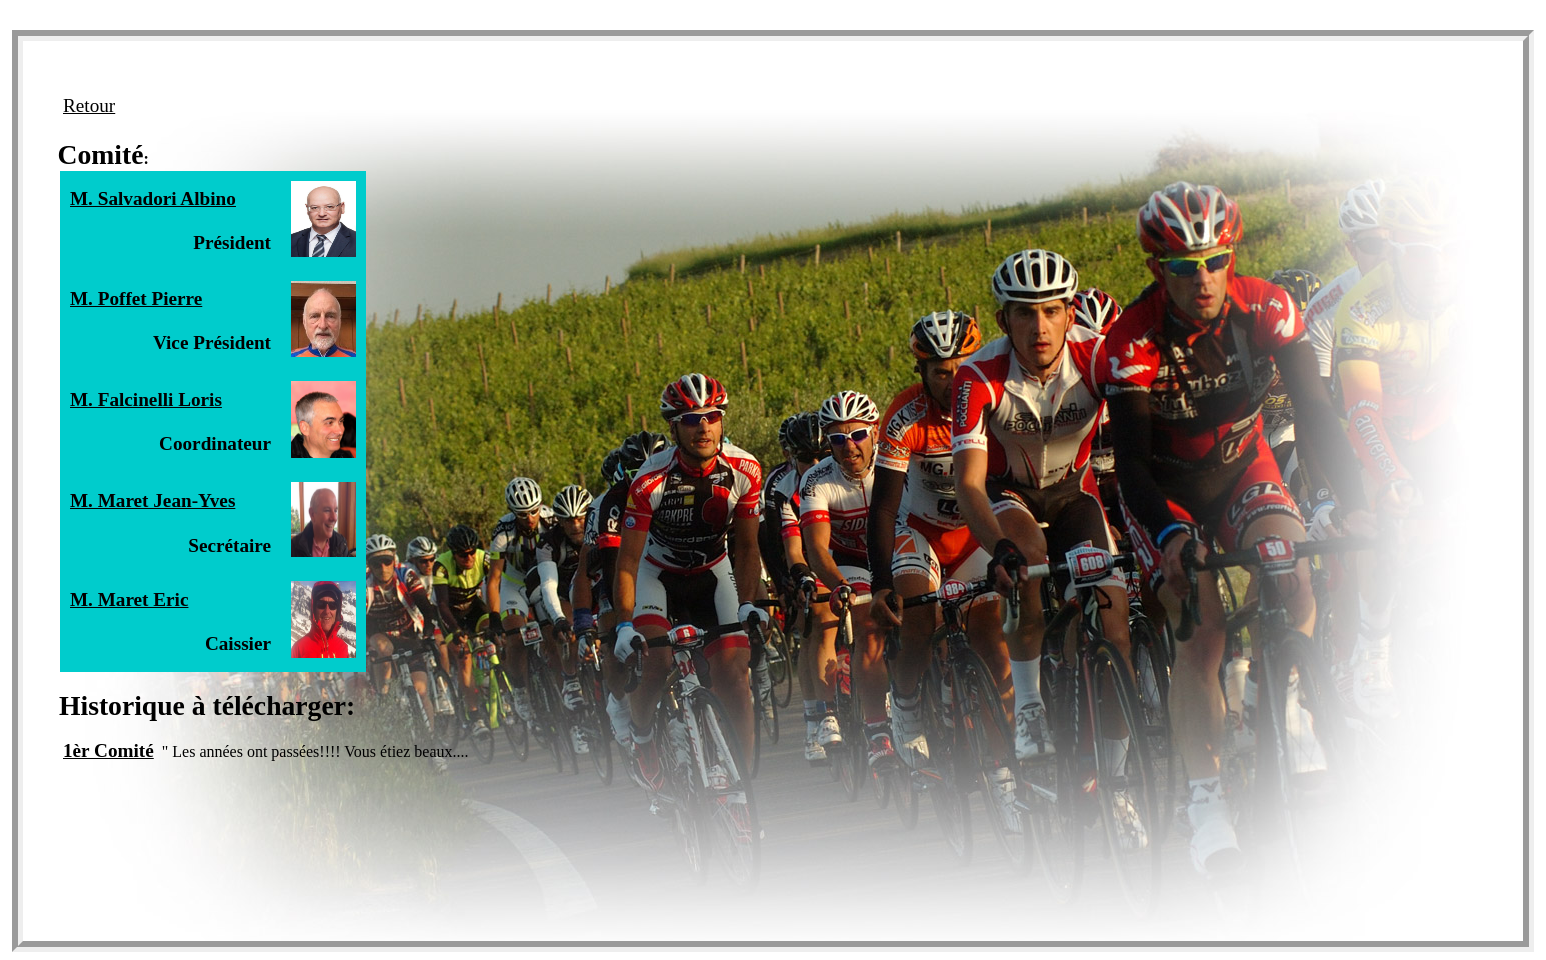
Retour (89, 105)
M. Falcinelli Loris (146, 399)
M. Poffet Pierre (136, 298)
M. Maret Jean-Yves (152, 500)
